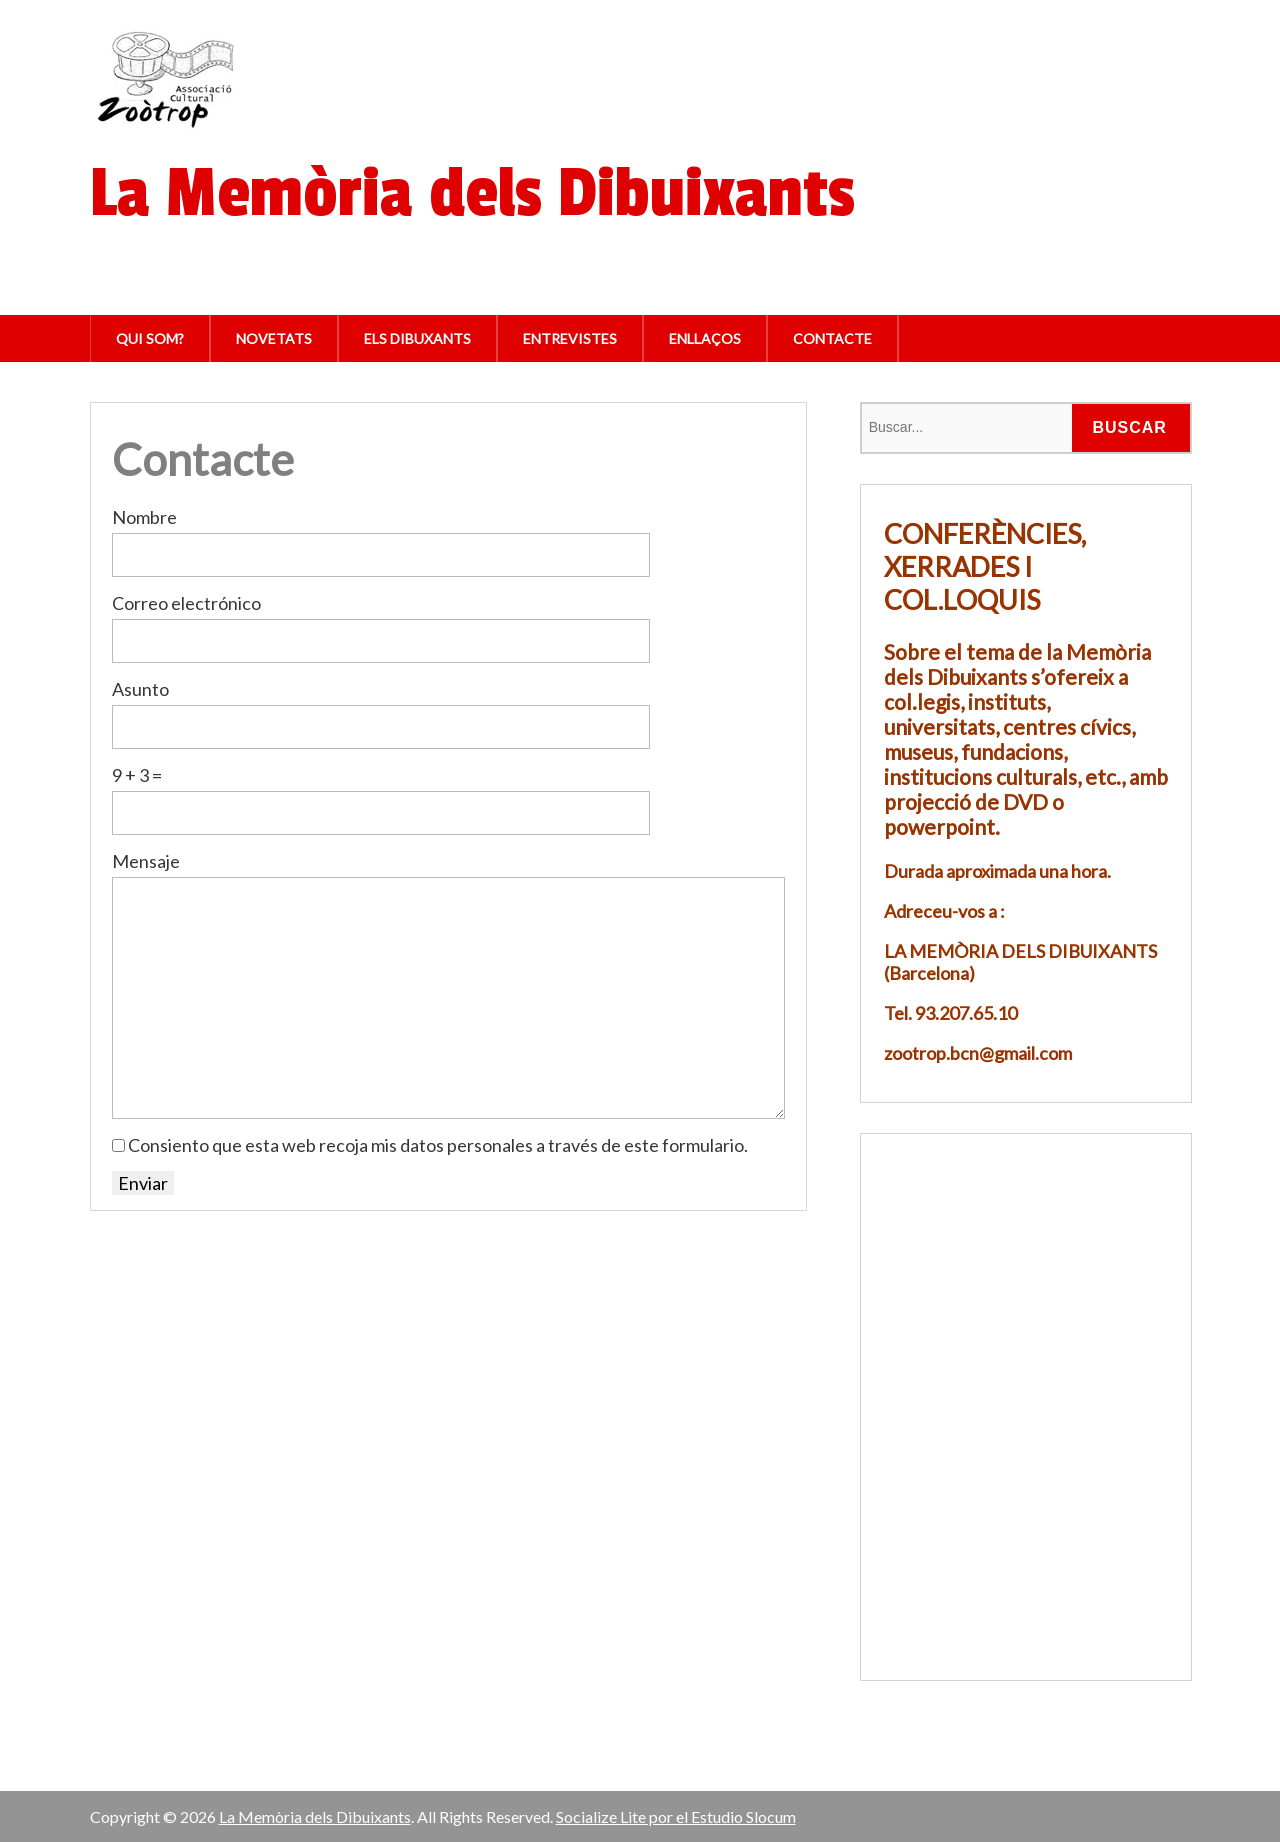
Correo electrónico (186, 603)
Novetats (274, 338)
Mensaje (146, 861)
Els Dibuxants (417, 338)
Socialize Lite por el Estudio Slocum (676, 1816)
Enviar (143, 1183)
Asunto (140, 689)
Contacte (832, 338)
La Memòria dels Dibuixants (315, 1816)
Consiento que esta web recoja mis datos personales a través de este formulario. (438, 1145)
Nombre (144, 517)
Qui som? (150, 338)
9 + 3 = (137, 775)
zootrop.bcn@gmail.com (978, 1053)
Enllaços (705, 338)
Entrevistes (570, 338)
